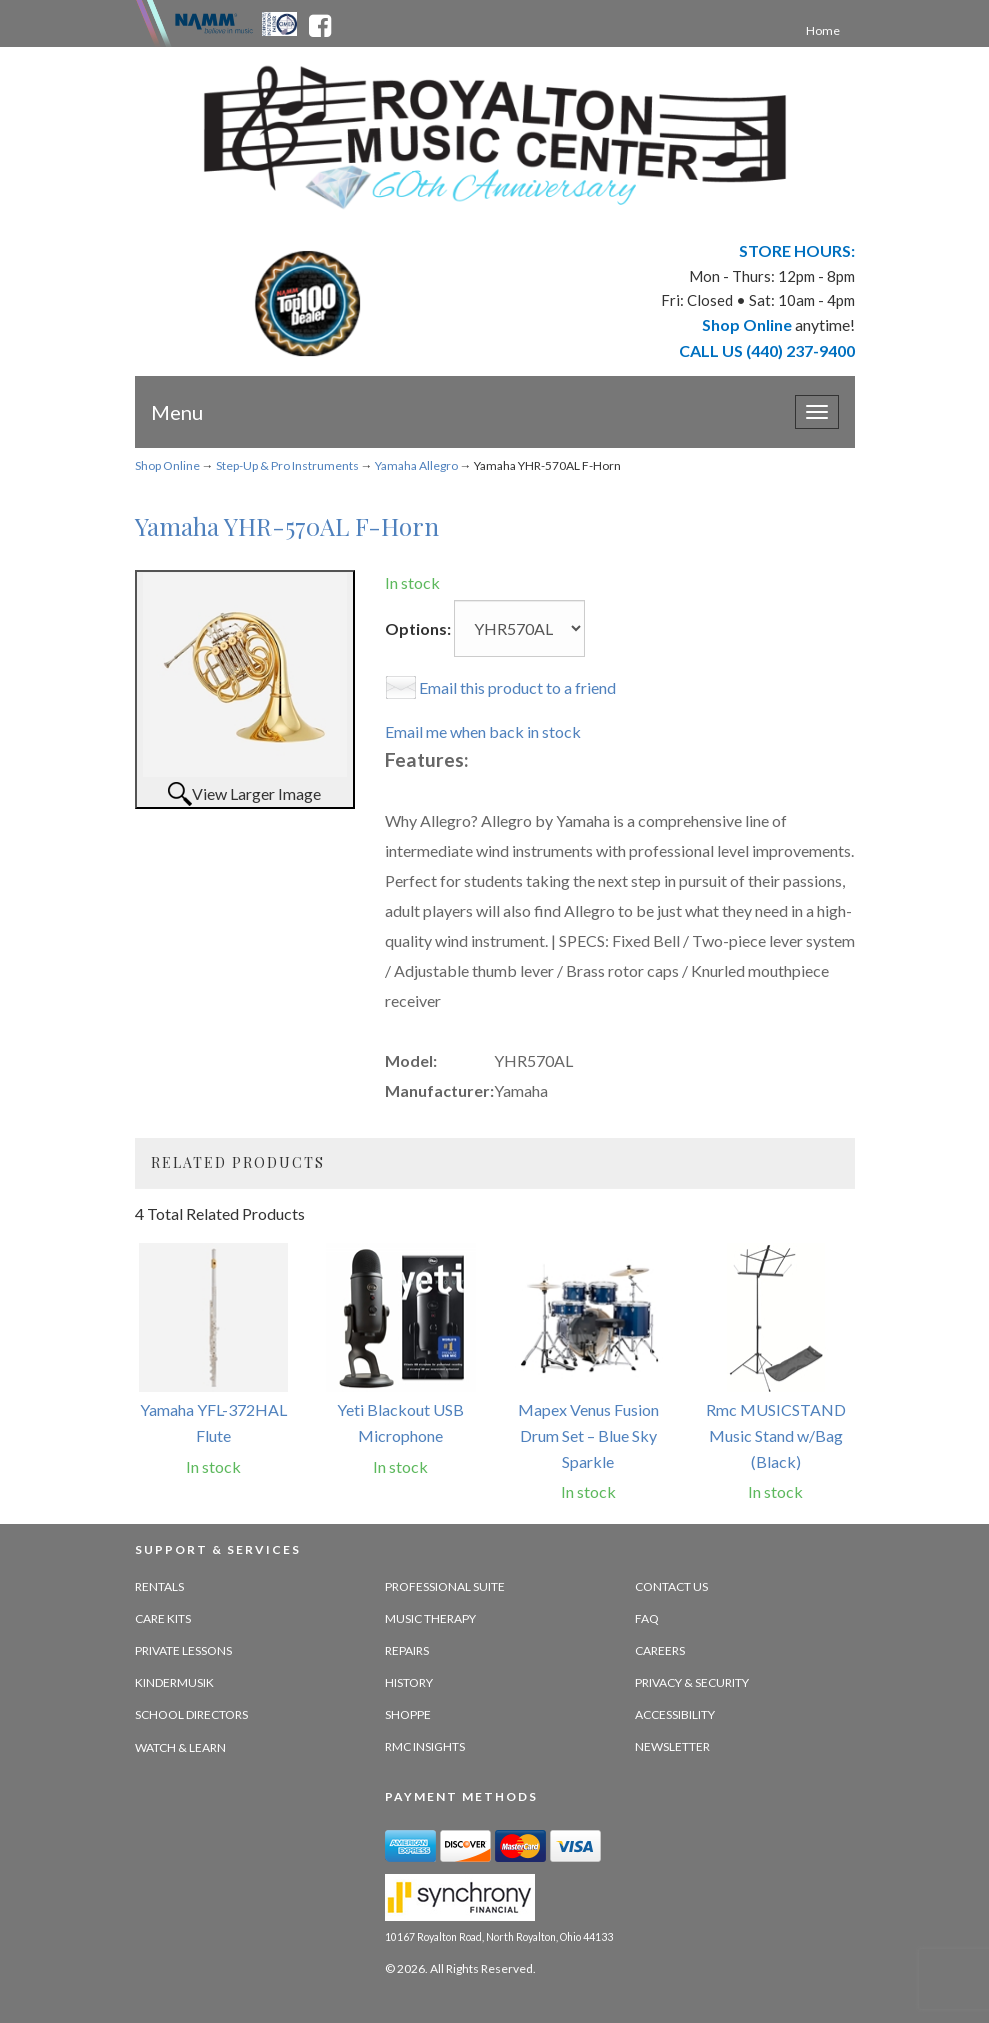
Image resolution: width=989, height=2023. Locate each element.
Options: (418, 628)
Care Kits (163, 1618)
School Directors (191, 1714)
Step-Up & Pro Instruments (287, 465)
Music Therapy (430, 1618)
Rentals (159, 1586)
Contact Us (671, 1586)
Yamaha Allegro (416, 465)
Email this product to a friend (517, 687)
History (409, 1682)
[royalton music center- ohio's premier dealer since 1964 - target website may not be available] (495, 137)
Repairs (407, 1650)
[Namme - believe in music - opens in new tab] (214, 22)
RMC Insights (425, 1746)
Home (823, 30)
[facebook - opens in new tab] (320, 22)
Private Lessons (183, 1650)
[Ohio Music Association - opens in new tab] (281, 22)
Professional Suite (445, 1586)
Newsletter (672, 1746)
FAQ (647, 1618)
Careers (660, 1650)
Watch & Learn (180, 1747)
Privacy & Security (692, 1682)
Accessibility (675, 1714)
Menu (177, 412)
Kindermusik (174, 1682)
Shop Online (167, 465)
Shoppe (408, 1714)
